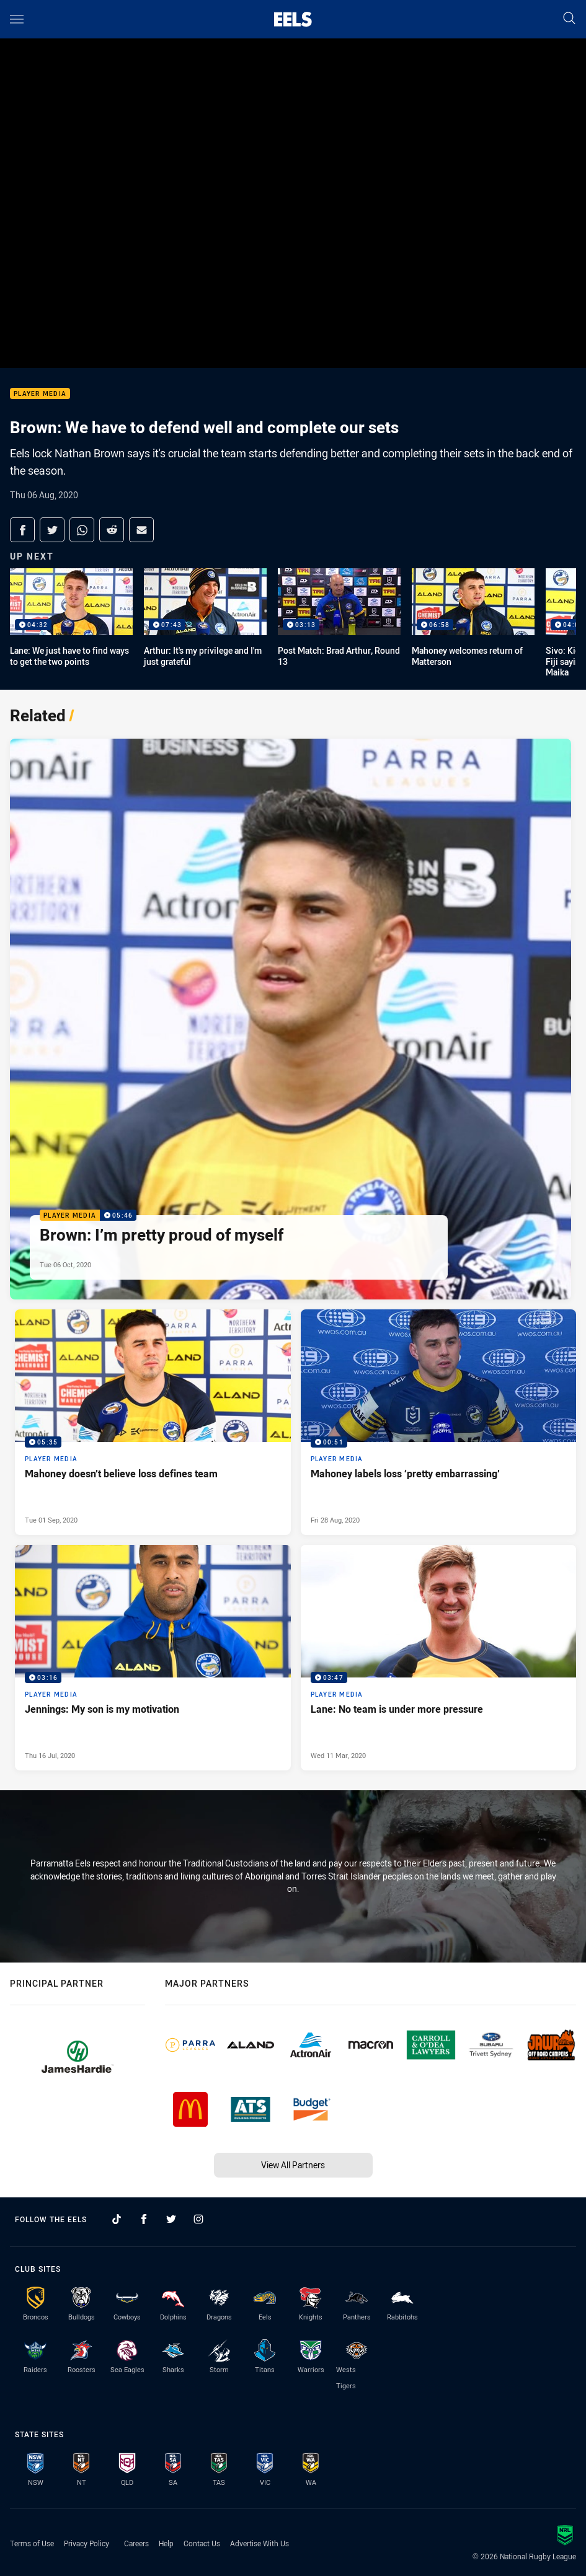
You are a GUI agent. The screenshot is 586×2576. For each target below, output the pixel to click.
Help (166, 2543)
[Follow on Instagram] (198, 2219)
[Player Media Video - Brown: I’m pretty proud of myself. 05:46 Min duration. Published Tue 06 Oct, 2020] (290, 1019)
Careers (136, 2543)
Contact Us (202, 2543)
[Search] (569, 19)
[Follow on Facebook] (144, 2219)
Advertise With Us (259, 2543)
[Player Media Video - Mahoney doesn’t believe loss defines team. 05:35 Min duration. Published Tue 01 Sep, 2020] (153, 1422)
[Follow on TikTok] (117, 2219)
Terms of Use (32, 2543)
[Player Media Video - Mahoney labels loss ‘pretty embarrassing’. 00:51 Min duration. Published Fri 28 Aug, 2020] (439, 1422)
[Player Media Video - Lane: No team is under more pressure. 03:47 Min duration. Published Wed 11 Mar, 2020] (439, 1657)
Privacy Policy (86, 2543)
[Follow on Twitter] (171, 2219)
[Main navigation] (17, 19)
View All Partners (293, 2165)
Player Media (40, 394)
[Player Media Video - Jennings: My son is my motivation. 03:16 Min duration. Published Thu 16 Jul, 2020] (153, 1657)
